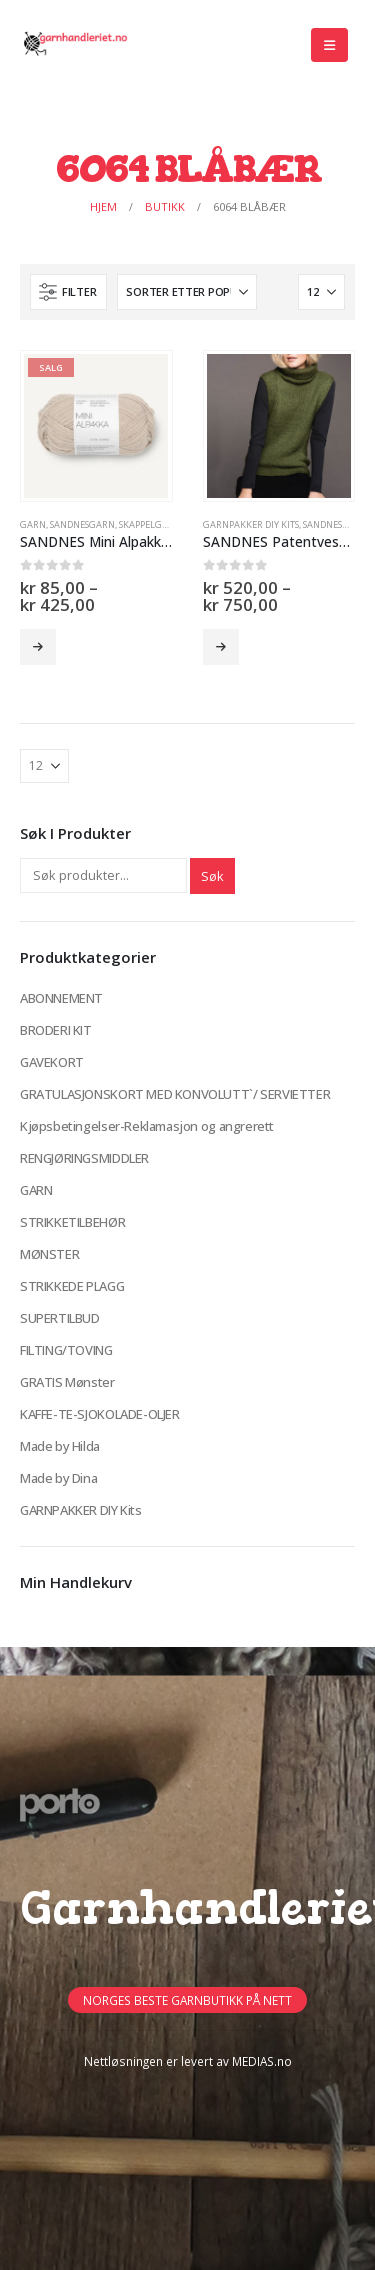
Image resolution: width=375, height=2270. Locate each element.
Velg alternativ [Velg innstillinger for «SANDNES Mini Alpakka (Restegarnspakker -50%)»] (38, 647)
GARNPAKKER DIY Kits (251, 524)
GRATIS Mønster (67, 1382)
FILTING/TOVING (66, 1350)
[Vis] (321, 292)
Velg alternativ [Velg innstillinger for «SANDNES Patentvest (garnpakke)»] (221, 647)
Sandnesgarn (82, 524)
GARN (33, 524)
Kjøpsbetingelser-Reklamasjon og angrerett (147, 1126)
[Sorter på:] (187, 292)
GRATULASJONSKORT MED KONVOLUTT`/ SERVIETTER (175, 1094)
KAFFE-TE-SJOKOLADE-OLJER (100, 1414)
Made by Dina (58, 1478)
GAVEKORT (52, 1062)
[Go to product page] (96, 426)
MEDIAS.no (262, 2061)
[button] (329, 45)
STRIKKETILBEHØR (72, 1222)
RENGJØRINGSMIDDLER (84, 1158)
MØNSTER (49, 1254)
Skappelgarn (150, 524)
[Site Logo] (75, 45)
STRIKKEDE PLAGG (72, 1286)
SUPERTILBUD (60, 1318)
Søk (212, 876)
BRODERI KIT (56, 1030)
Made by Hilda (60, 1446)
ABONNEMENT (61, 998)
